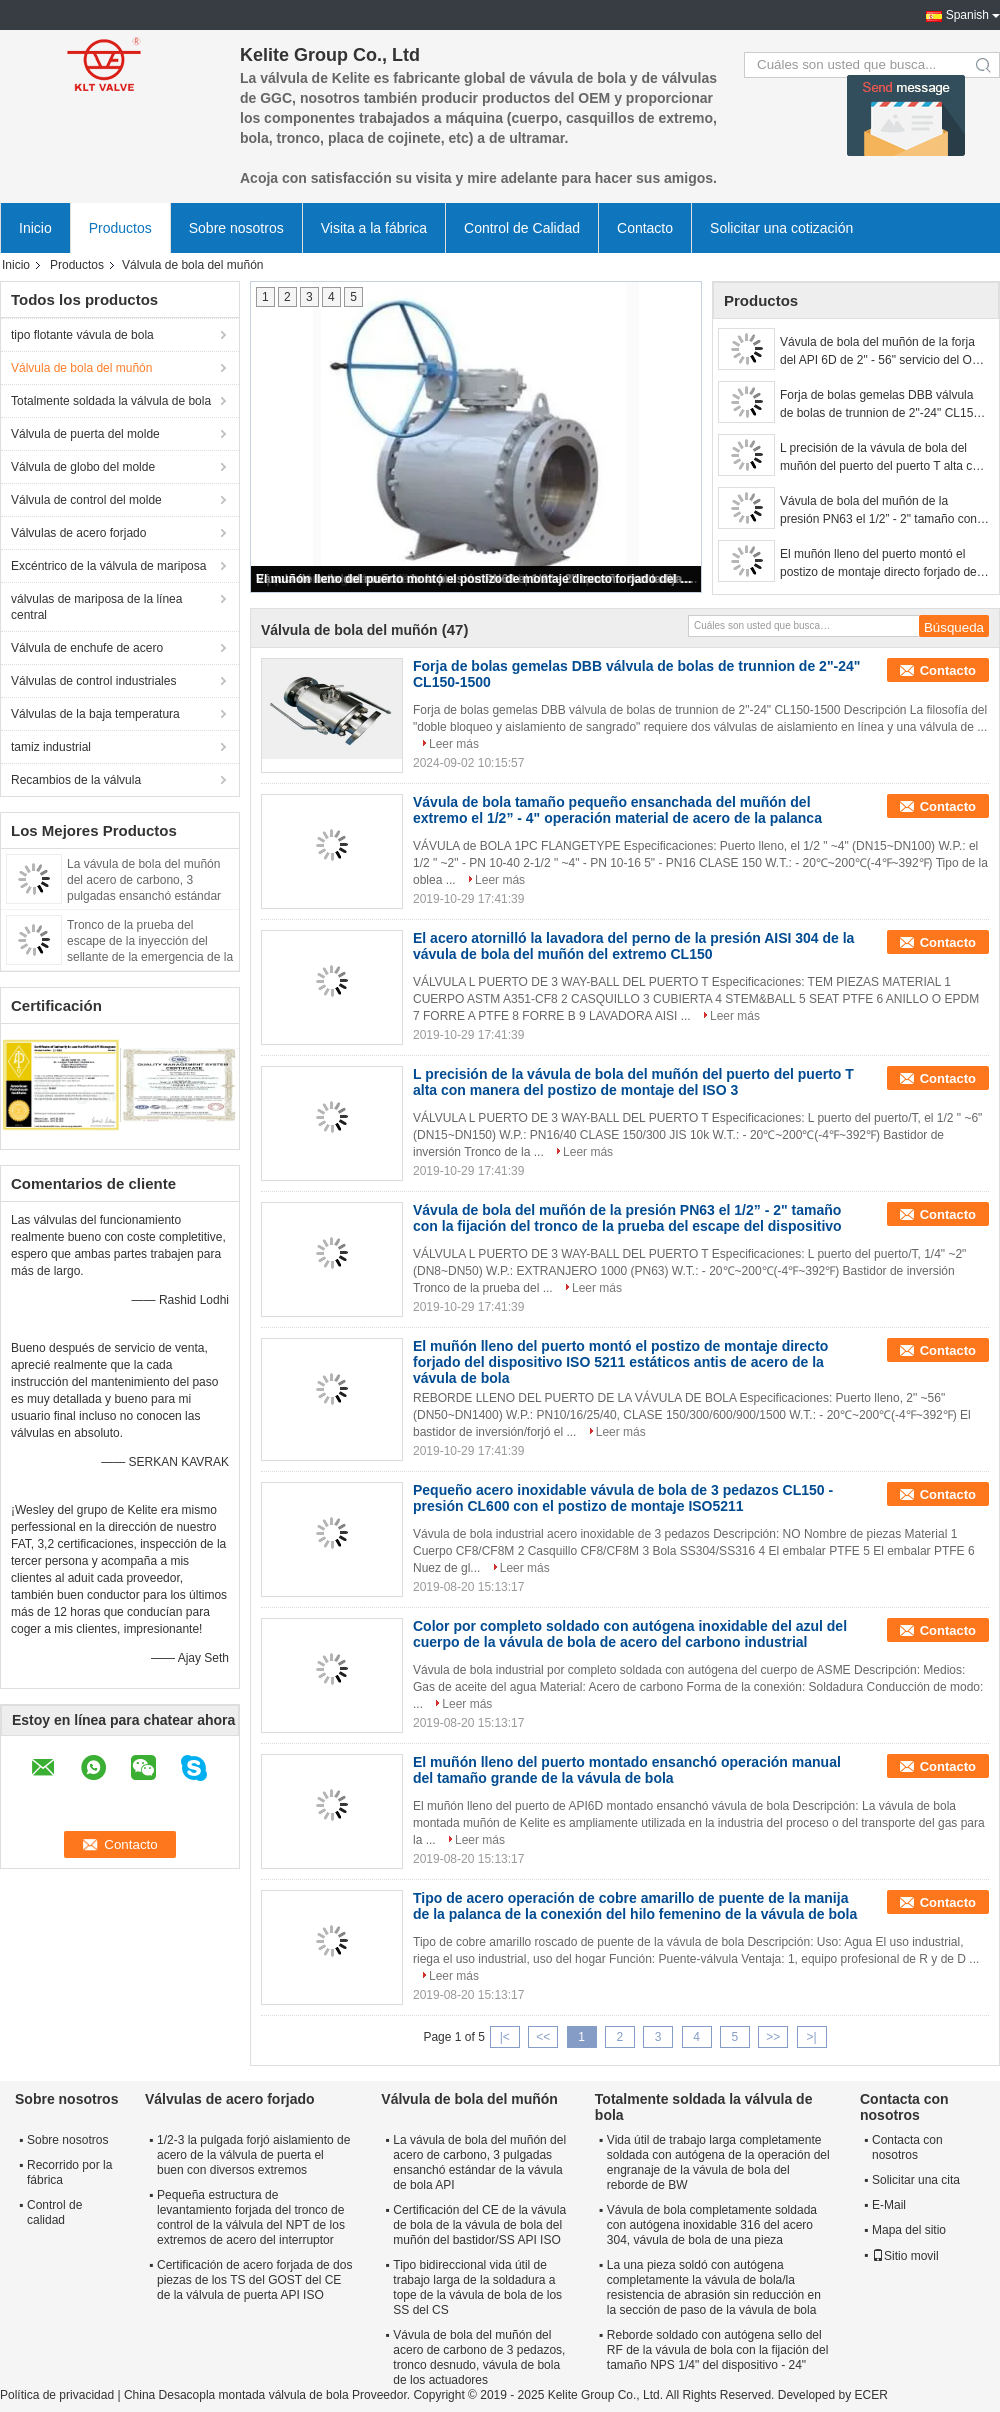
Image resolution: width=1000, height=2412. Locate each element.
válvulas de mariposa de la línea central (96, 607)
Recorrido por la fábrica (69, 2172)
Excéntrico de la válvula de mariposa (108, 566)
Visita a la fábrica (374, 228)
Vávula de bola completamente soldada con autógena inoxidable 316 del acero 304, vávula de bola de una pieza (712, 2225)
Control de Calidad (522, 228)
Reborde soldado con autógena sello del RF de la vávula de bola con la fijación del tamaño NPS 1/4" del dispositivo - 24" (717, 2350)
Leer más (454, 744)
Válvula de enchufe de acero (87, 648)
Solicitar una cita (916, 2180)
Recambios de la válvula (76, 780)
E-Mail (889, 2205)
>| (812, 2037)
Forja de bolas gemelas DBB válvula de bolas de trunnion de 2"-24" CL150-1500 (882, 405)
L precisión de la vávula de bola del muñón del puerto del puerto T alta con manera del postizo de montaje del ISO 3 (883, 458)
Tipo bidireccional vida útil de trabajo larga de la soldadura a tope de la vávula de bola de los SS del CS (477, 2287)
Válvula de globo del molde (83, 467)
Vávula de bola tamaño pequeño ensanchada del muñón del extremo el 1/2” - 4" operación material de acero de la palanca (617, 810)
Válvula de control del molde (86, 500)
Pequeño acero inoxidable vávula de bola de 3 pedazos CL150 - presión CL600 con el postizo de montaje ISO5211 (623, 1498)
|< (505, 2037)
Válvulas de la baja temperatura (95, 714)
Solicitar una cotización (781, 228)
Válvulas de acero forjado (78, 533)
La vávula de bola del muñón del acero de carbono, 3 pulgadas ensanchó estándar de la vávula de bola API (479, 2162)
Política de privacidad (57, 2395)
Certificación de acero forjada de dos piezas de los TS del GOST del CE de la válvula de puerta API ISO (254, 2280)
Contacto (645, 228)
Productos (120, 228)
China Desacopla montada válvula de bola (236, 2395)
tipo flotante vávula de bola (82, 335)
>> (773, 2037)
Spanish (967, 15)
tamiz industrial (51, 747)
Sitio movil (905, 2256)
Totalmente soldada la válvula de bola (111, 401)
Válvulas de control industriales (93, 681)
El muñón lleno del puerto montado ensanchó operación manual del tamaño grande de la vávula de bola (627, 1770)
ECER (870, 2395)
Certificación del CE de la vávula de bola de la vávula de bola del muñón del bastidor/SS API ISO (479, 2225)
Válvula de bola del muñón (81, 368)
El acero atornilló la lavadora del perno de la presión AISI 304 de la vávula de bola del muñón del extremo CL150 (633, 946)
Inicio (35, 228)
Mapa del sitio (909, 2230)
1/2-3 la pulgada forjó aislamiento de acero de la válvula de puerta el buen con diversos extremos (253, 2155)
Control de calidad (54, 2212)
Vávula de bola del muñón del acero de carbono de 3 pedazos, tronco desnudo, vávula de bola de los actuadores (479, 2357)
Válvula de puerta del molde (85, 434)
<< (543, 2037)
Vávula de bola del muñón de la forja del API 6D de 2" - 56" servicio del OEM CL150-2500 (885, 352)
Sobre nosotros (236, 228)
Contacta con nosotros (907, 2147)
